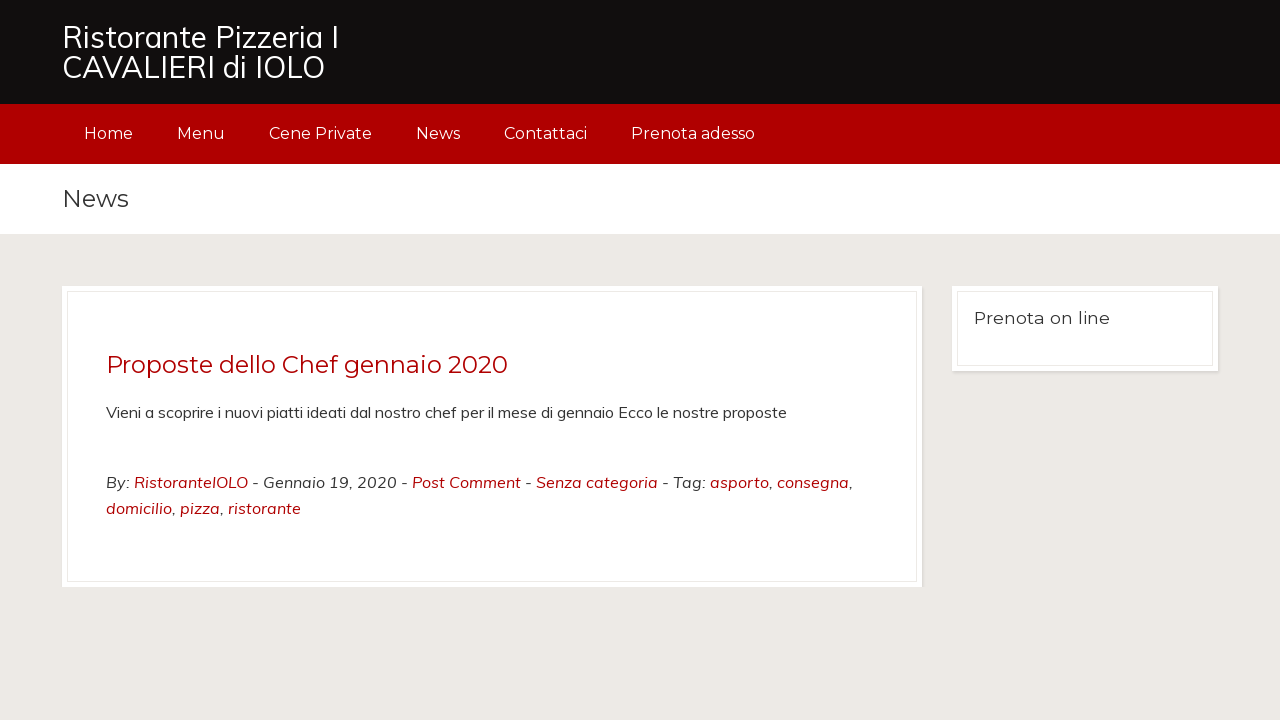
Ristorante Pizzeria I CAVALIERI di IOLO (200, 52)
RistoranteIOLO (191, 482)
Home (108, 133)
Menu (201, 133)
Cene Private (320, 133)
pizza (200, 508)
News (438, 133)
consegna (813, 482)
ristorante (264, 508)
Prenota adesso (693, 133)
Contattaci (545, 133)
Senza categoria (597, 482)
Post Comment (466, 482)
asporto (739, 482)
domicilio (139, 508)
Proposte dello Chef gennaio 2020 (307, 364)
